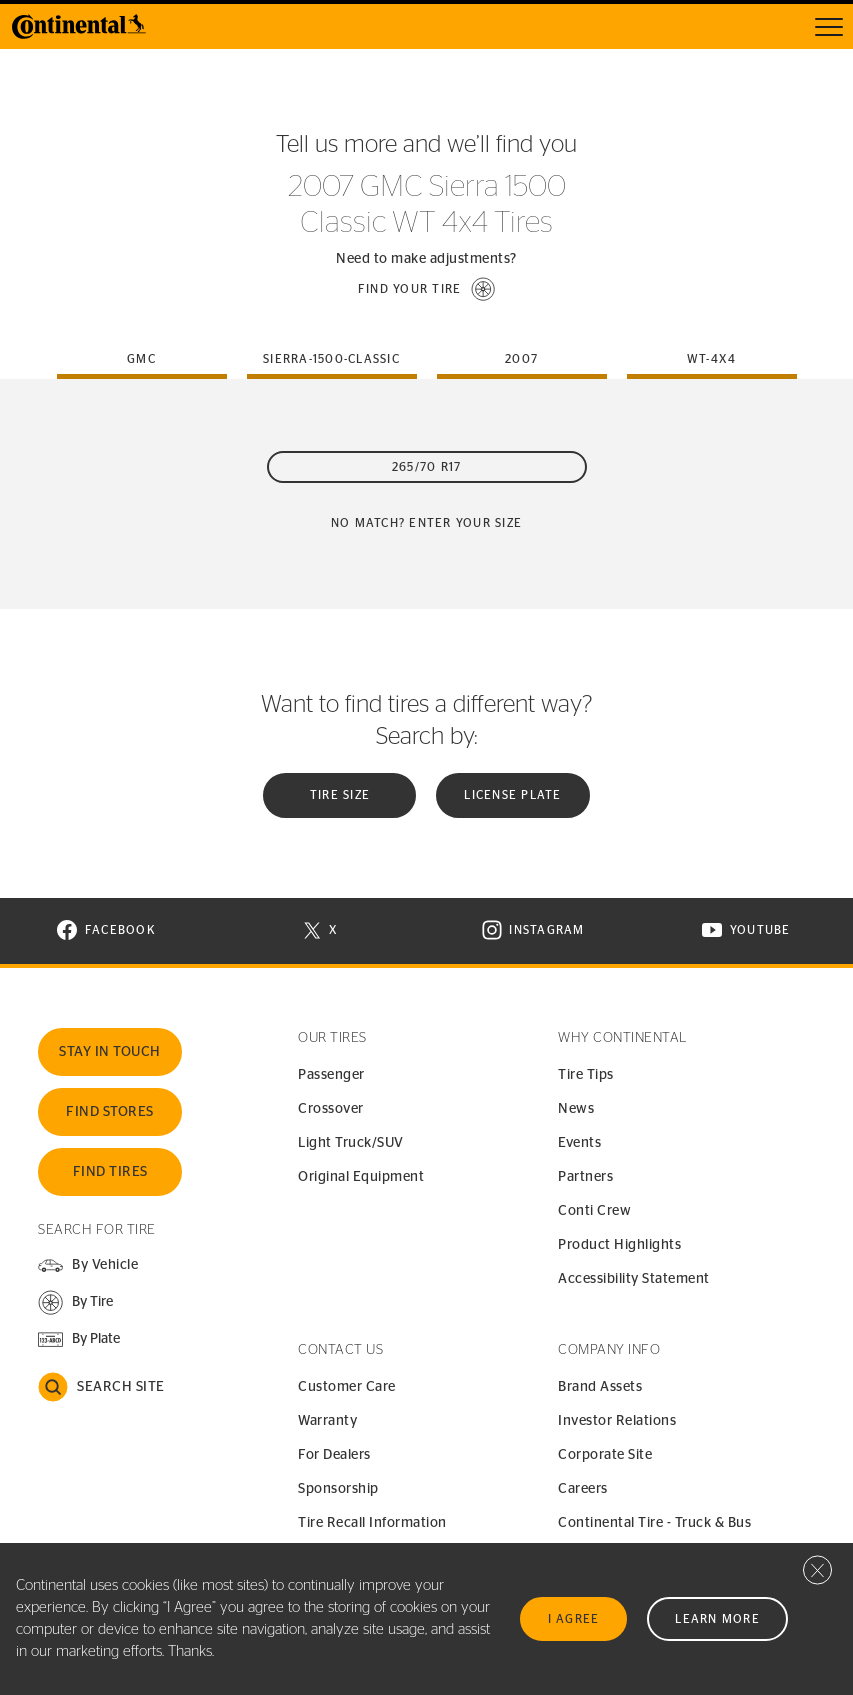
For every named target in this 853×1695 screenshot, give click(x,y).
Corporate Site (605, 1455)
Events (579, 1143)
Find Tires (110, 1172)
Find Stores (110, 1112)
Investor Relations (617, 1421)
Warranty (327, 1421)
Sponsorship (338, 1489)
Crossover (331, 1109)
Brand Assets (600, 1387)
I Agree (574, 1619)
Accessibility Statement (634, 1279)
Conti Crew (594, 1211)
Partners (585, 1177)
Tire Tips (586, 1075)
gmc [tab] (141, 359)
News (576, 1109)
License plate (512, 795)
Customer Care (347, 1387)
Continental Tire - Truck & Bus (654, 1523)
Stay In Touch (110, 1052)
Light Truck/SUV (351, 1143)
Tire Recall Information (372, 1523)
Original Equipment (361, 1177)
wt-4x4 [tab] (712, 359)
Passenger (331, 1075)
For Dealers (334, 1455)
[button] (427, 289)
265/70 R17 (427, 467)
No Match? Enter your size (426, 523)
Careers (583, 1489)
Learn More (717, 1619)
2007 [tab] (521, 359)
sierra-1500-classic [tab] (331, 359)
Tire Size (340, 795)
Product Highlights (619, 1245)
